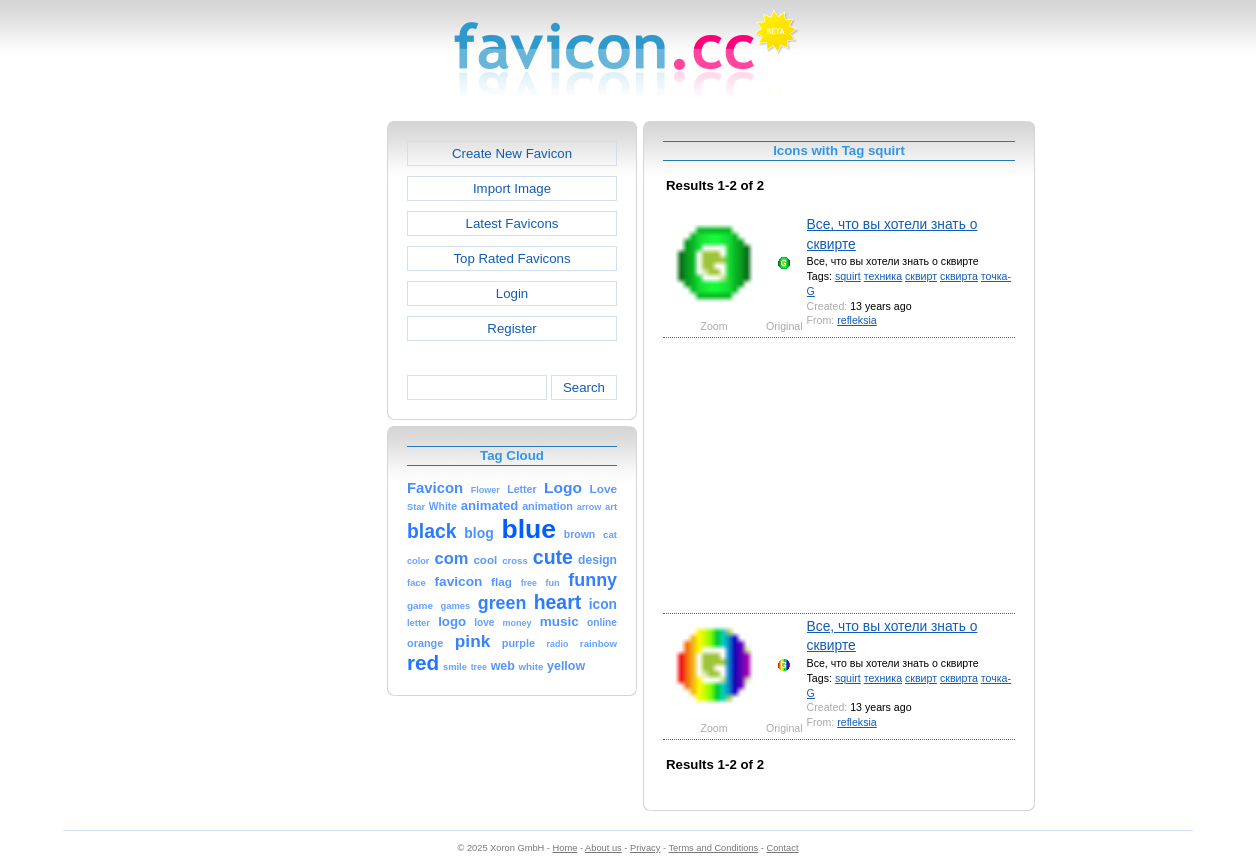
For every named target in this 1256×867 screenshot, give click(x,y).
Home (565, 848)
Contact (783, 848)
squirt (848, 276)
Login (512, 293)
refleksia (857, 320)
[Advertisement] (301, 421)
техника (883, 276)
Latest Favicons (512, 223)
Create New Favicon (512, 153)
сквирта (959, 276)
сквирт (921, 276)
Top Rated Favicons (511, 258)
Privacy (645, 848)
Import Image (512, 188)
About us (603, 848)
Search (584, 387)
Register (511, 328)
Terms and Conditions (713, 848)
